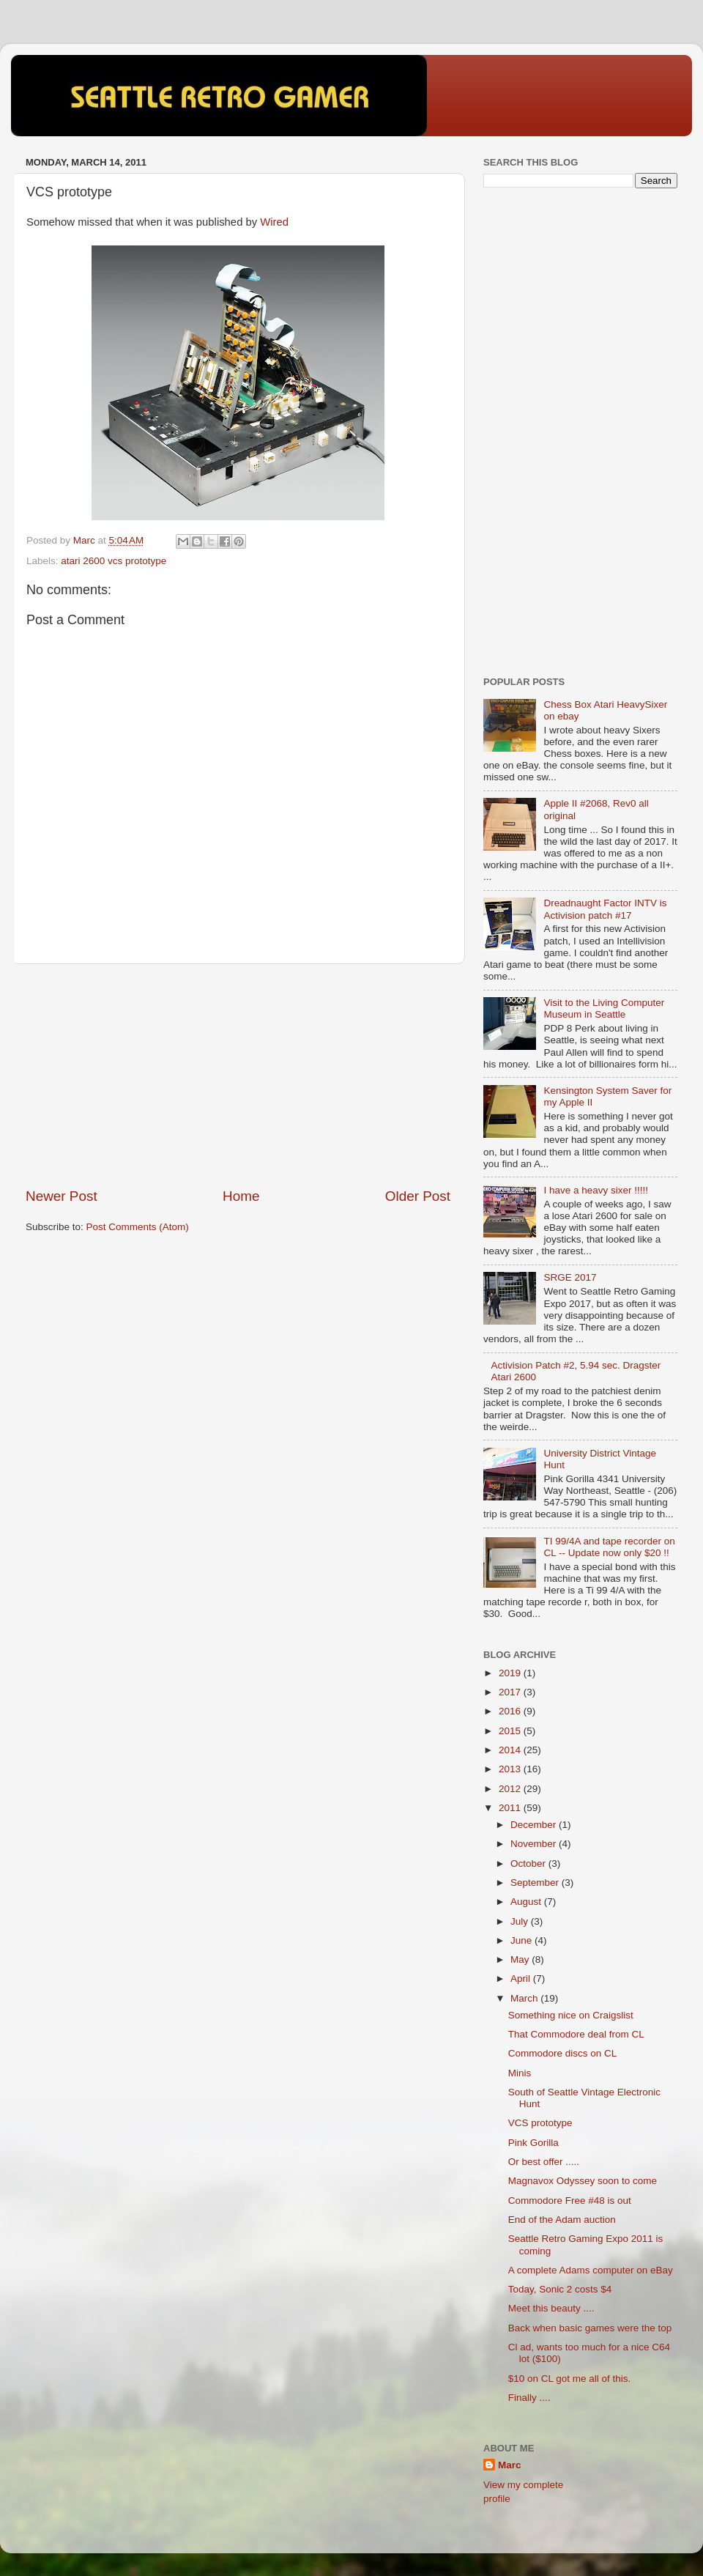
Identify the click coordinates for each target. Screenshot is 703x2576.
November (534, 1843)
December (534, 1824)
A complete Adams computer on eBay (590, 2270)
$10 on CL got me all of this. (569, 2378)
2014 (511, 1749)
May (521, 1959)
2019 (511, 1673)
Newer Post (61, 1196)
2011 (511, 1807)
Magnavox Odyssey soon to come (582, 2180)
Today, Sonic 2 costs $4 (560, 2289)
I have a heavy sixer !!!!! (595, 1190)
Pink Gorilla (533, 2142)
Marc (509, 2465)
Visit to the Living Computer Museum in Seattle (603, 1008)
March (525, 1998)
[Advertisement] (238, 1075)
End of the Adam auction (562, 2219)
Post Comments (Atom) (137, 1226)
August (527, 1901)
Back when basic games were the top (590, 2328)
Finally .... (529, 2397)
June (522, 1940)
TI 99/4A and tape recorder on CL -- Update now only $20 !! (608, 1547)
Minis (520, 2073)
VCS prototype (540, 2122)
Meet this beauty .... (551, 2308)
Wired (274, 222)
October (529, 1863)
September (536, 1882)
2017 (511, 1692)
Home (241, 1196)
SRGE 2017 (569, 1277)
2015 (511, 1730)
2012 (511, 1788)
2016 (511, 1711)
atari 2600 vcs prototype (113, 560)
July (520, 1921)
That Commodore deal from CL (576, 2034)
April (521, 1978)
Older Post (417, 1196)
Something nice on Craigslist (570, 2015)
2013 (511, 1768)
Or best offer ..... (543, 2161)
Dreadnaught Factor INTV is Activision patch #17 (604, 908)
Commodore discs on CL (562, 2053)
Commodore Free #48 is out (569, 2200)
